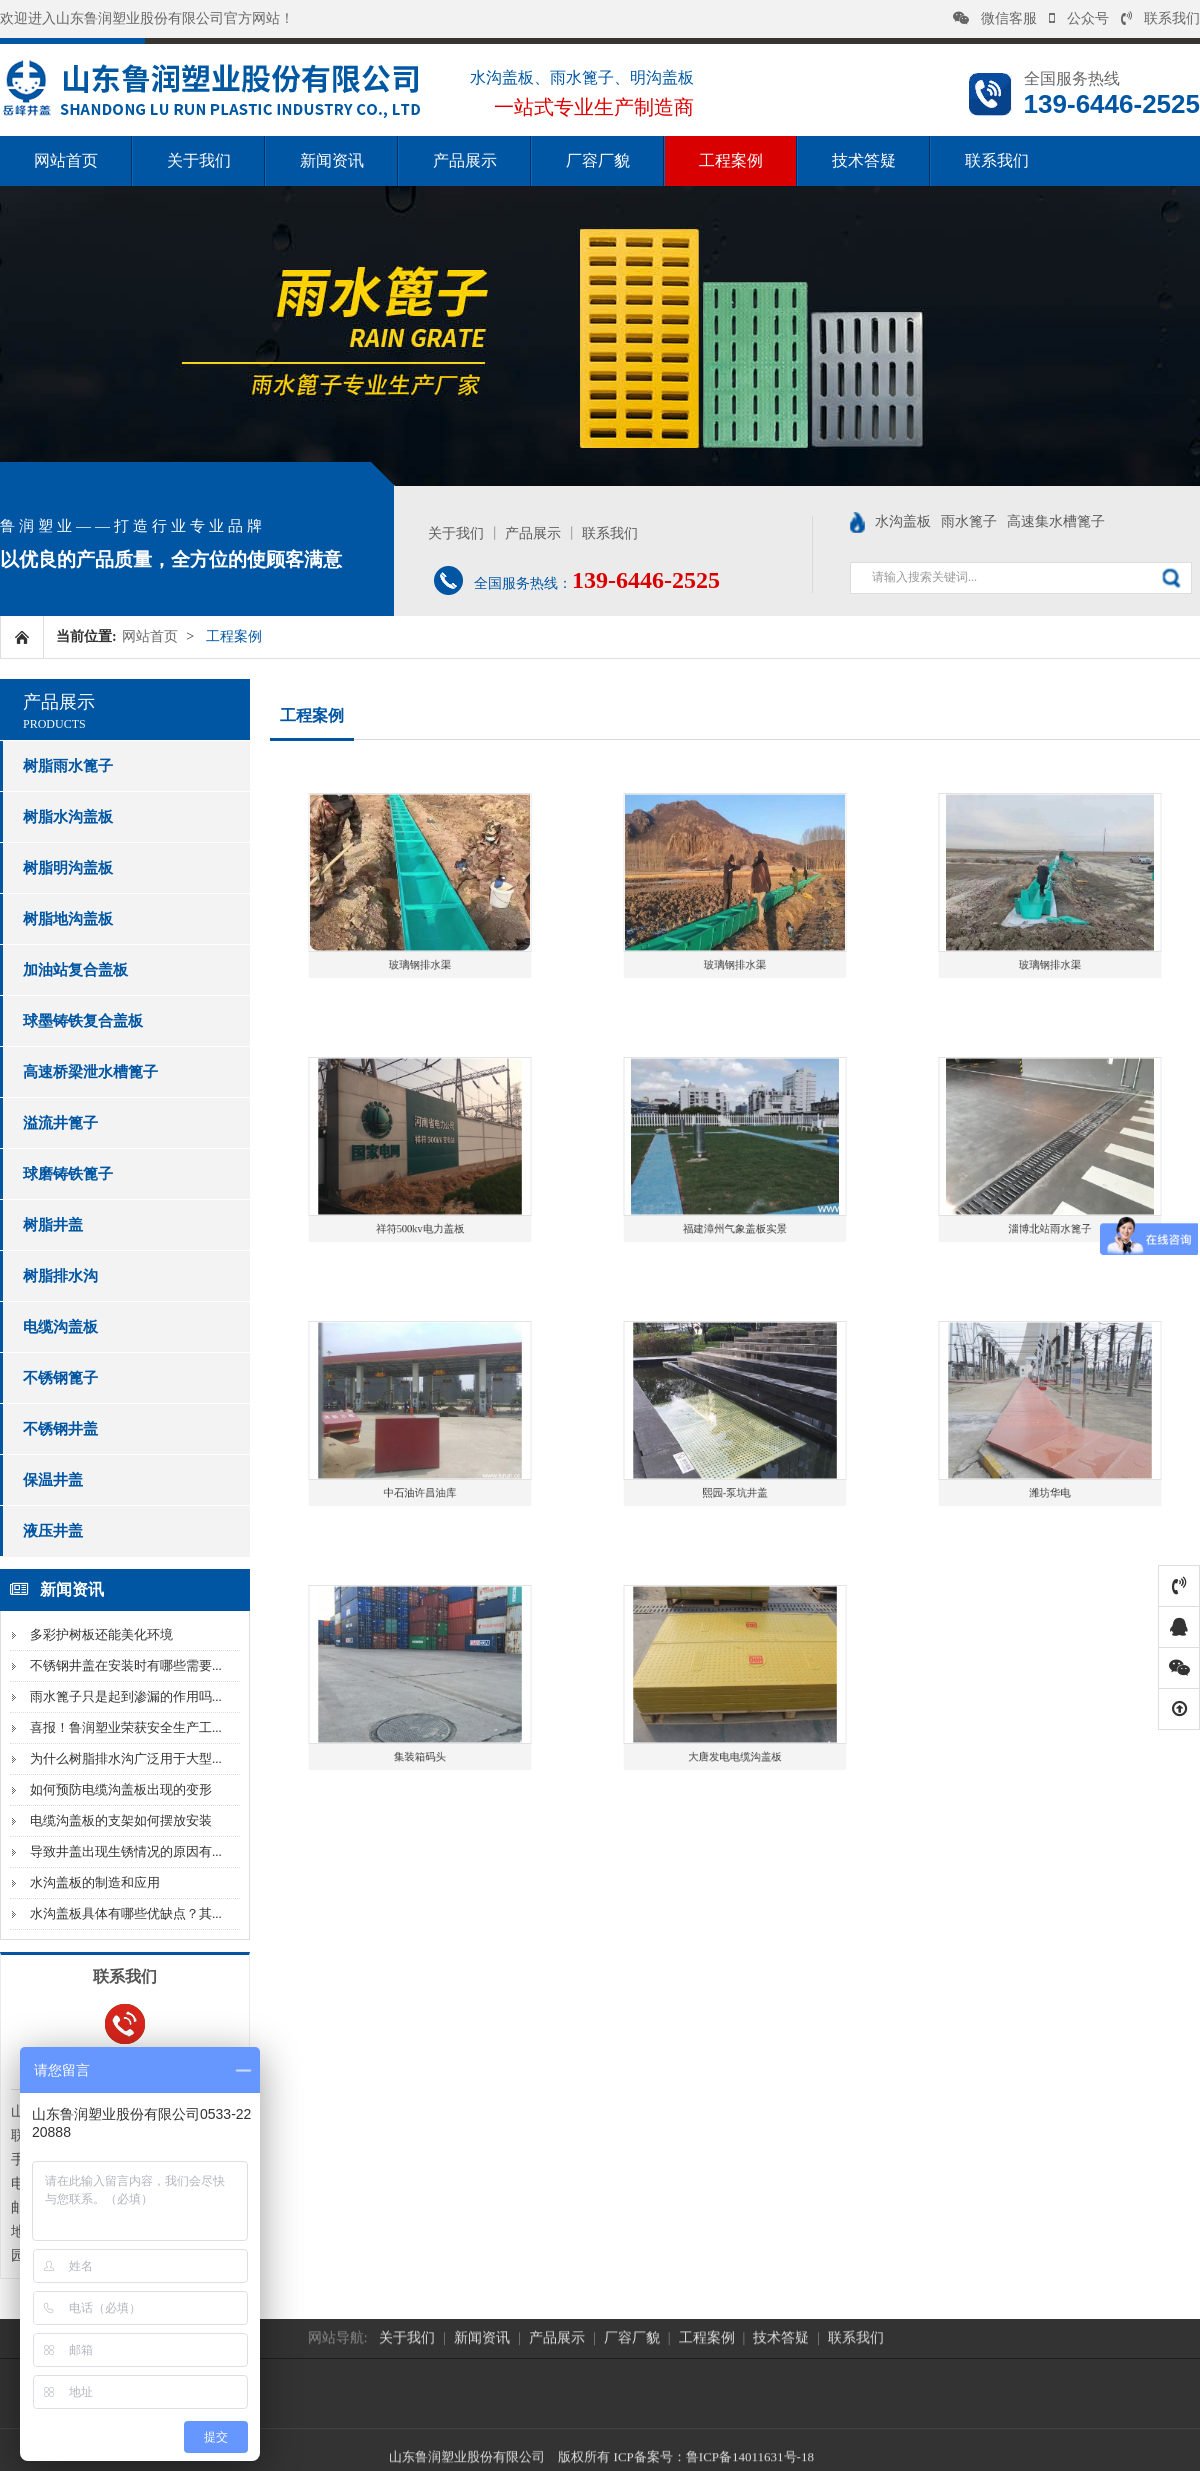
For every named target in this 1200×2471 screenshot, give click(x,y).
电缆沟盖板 (60, 1327)
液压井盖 (53, 1531)
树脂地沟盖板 (68, 919)
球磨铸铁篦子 (68, 1174)
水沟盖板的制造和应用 (95, 1882)
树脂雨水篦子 (68, 766)
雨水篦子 (969, 521)
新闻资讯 (332, 160)
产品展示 (465, 160)
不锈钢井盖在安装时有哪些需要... (126, 1665)
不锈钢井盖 (60, 1429)
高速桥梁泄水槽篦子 (90, 1072)
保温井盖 (53, 1480)
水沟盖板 (903, 521)
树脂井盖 (53, 1225)
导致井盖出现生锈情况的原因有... (126, 1851)
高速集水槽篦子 (1056, 521)
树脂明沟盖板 (68, 868)
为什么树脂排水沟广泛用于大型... (126, 1758)
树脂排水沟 (60, 1276)
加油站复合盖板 (75, 970)
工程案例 (731, 160)
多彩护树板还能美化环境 (101, 1634)
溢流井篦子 (60, 1123)
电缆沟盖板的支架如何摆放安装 (121, 1820)
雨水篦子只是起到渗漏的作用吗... (126, 1696)
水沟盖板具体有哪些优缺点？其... (126, 1913)
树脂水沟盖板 (68, 817)
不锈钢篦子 (60, 1378)
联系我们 (1160, 18)
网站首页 (66, 160)
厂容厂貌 (598, 160)
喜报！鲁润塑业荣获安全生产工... (126, 1727)
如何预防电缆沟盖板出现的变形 (121, 1789)
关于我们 (199, 160)
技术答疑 (864, 160)
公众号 (1079, 18)
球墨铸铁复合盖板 (83, 1021)
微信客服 (995, 18)
